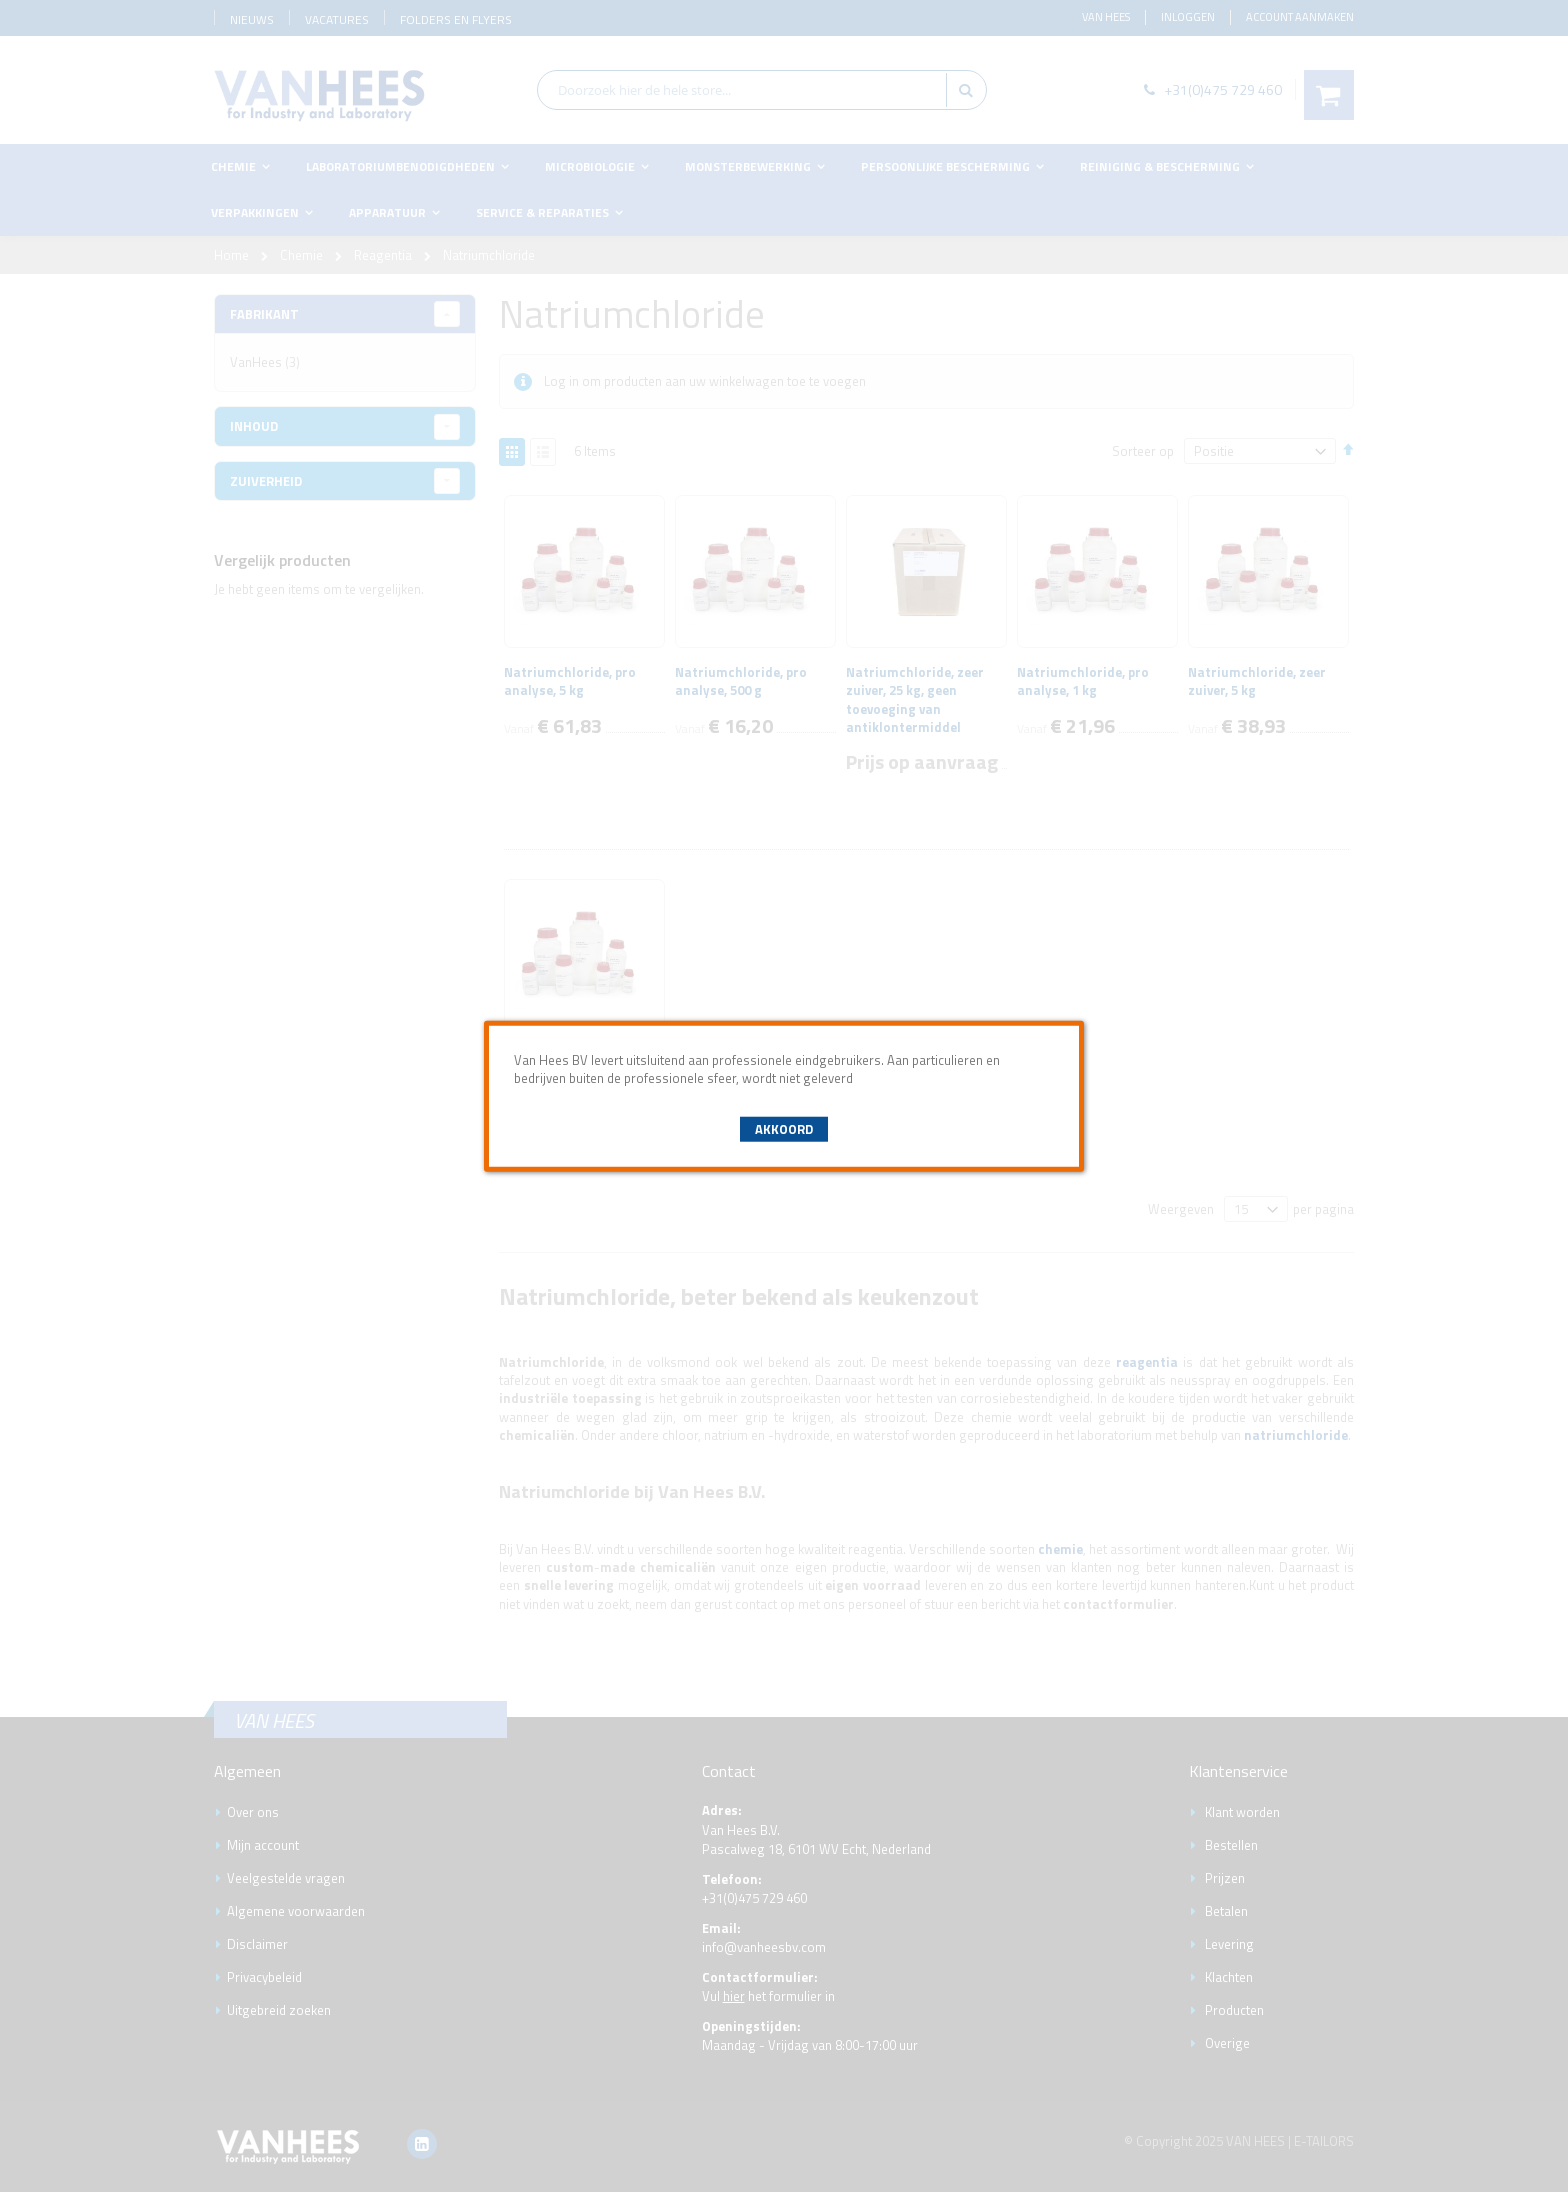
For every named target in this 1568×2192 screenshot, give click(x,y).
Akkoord (784, 1129)
